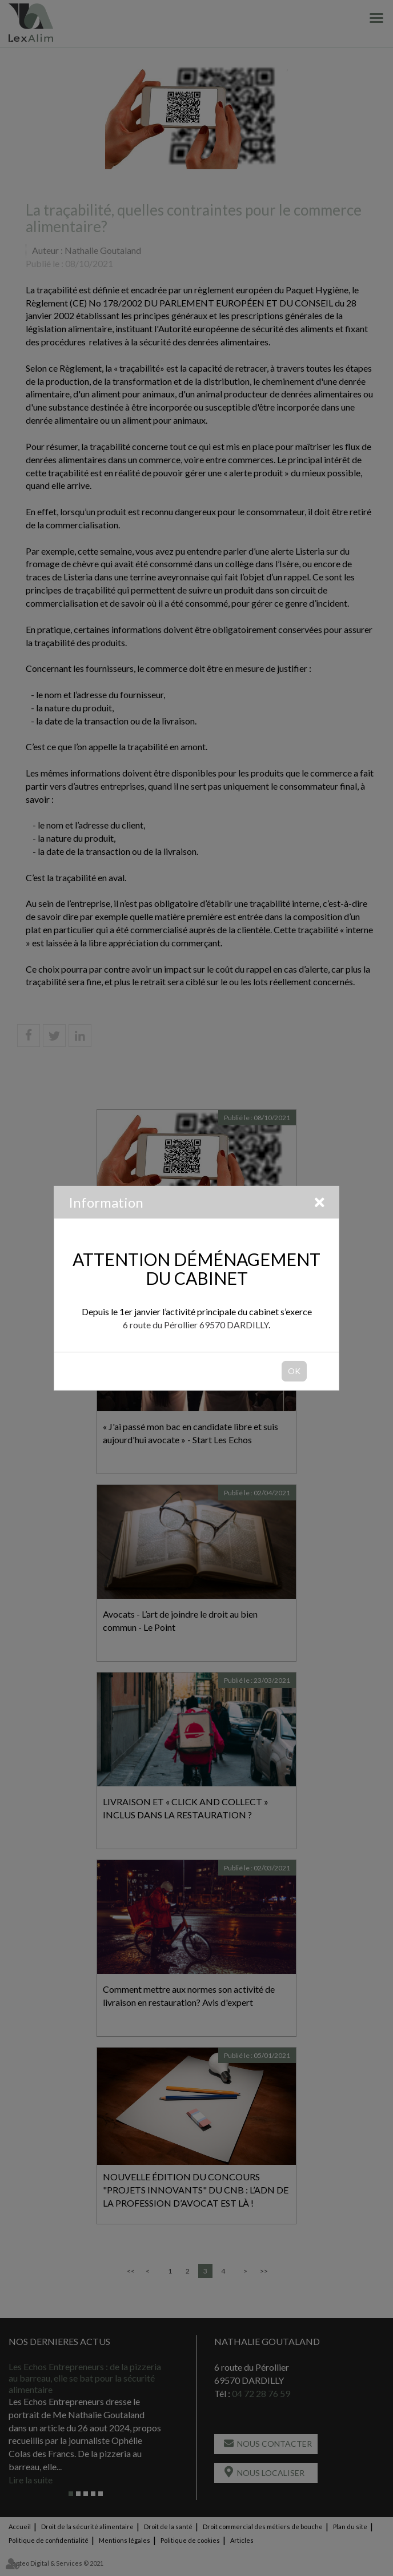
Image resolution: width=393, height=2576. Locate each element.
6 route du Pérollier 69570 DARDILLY (195, 1324)
